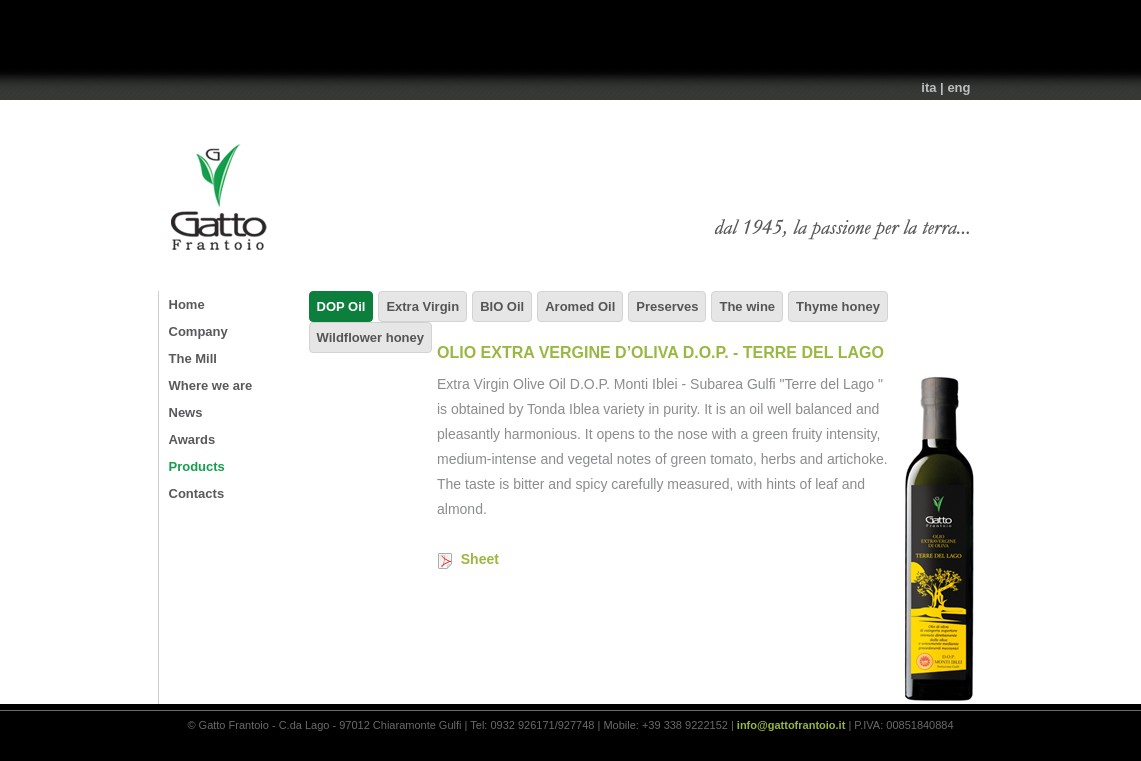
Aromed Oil (580, 306)
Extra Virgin (422, 306)
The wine (747, 306)
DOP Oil (341, 306)
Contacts (197, 493)
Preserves (667, 306)
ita (928, 87)
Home (187, 304)
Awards (192, 439)
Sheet (468, 559)
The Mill (193, 358)
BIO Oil (502, 306)
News (186, 412)
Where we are (211, 385)
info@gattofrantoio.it (791, 725)
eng (958, 87)
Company (198, 331)
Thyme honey (838, 306)
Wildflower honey (371, 337)
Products (197, 466)
